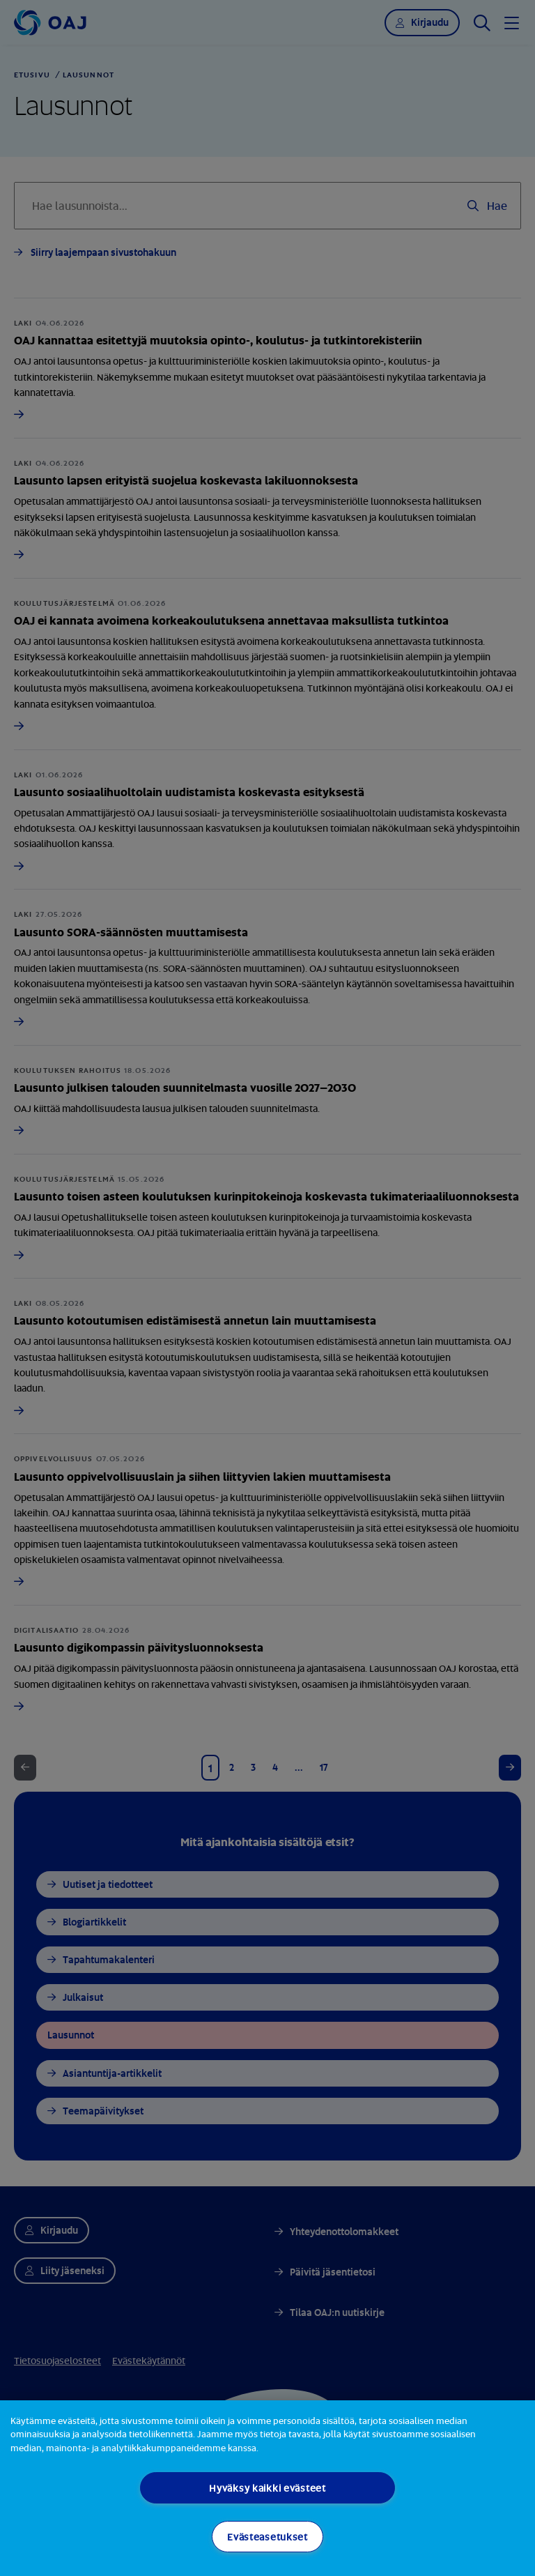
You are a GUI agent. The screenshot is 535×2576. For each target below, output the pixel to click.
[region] (267, 2488)
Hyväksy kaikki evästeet (267, 2487)
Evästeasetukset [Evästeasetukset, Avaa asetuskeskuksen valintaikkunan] (267, 2536)
